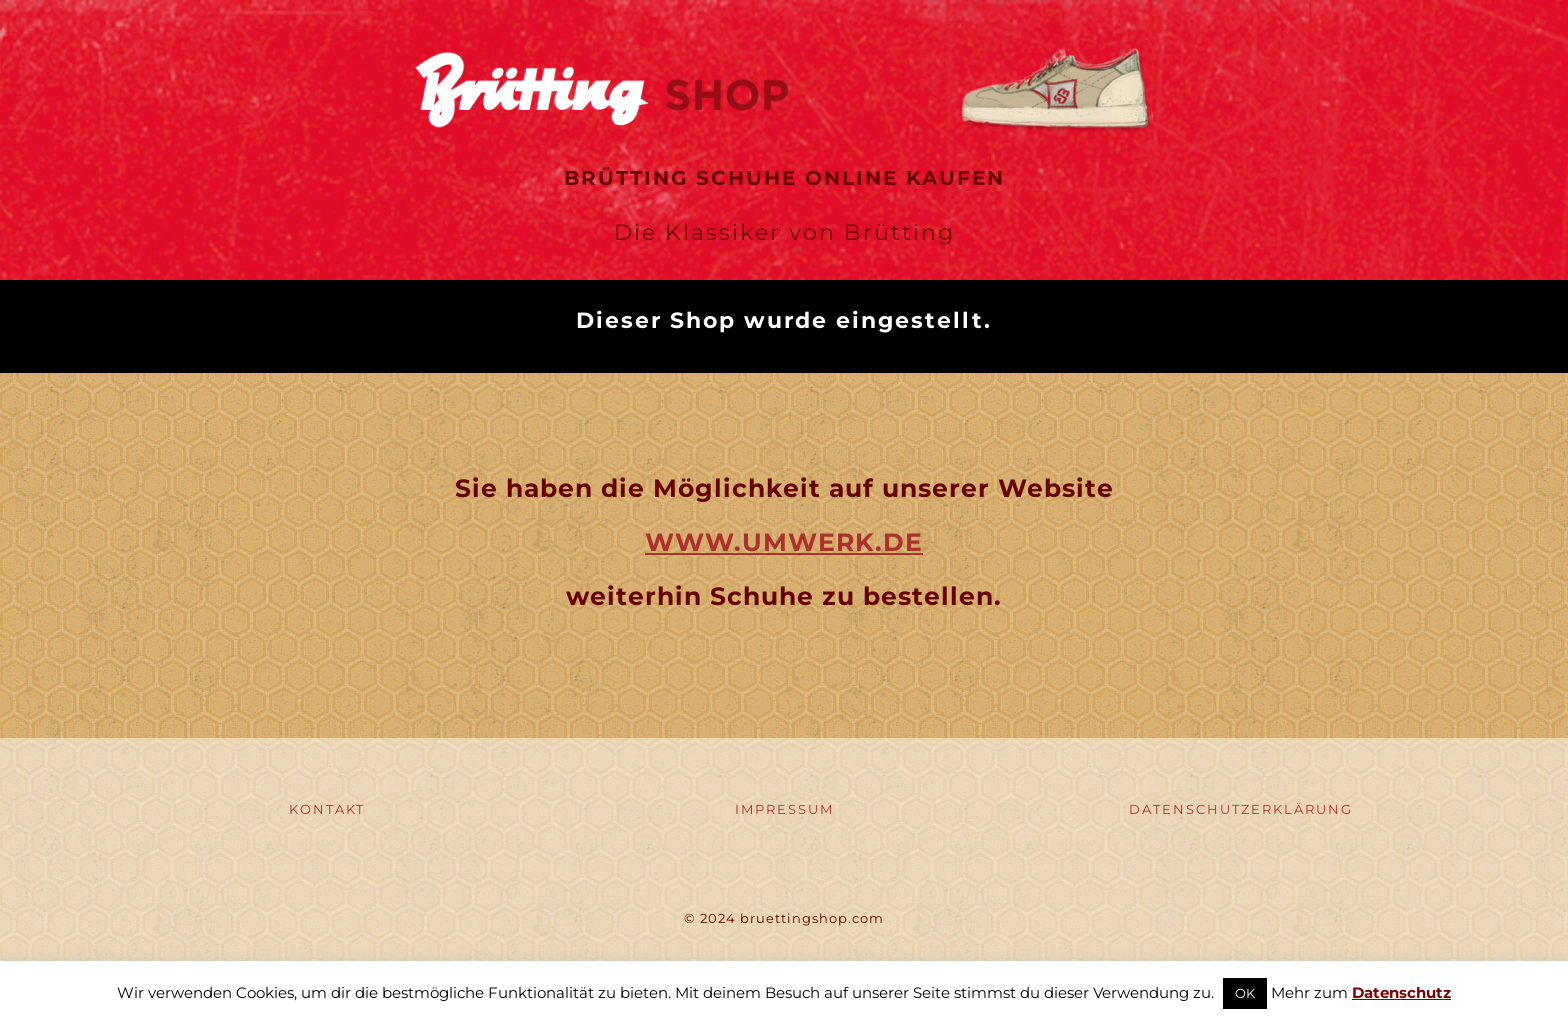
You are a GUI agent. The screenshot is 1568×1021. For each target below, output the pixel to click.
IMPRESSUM (784, 809)
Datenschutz (1401, 992)
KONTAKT (327, 809)
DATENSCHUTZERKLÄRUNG (1241, 809)
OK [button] (1245, 993)
